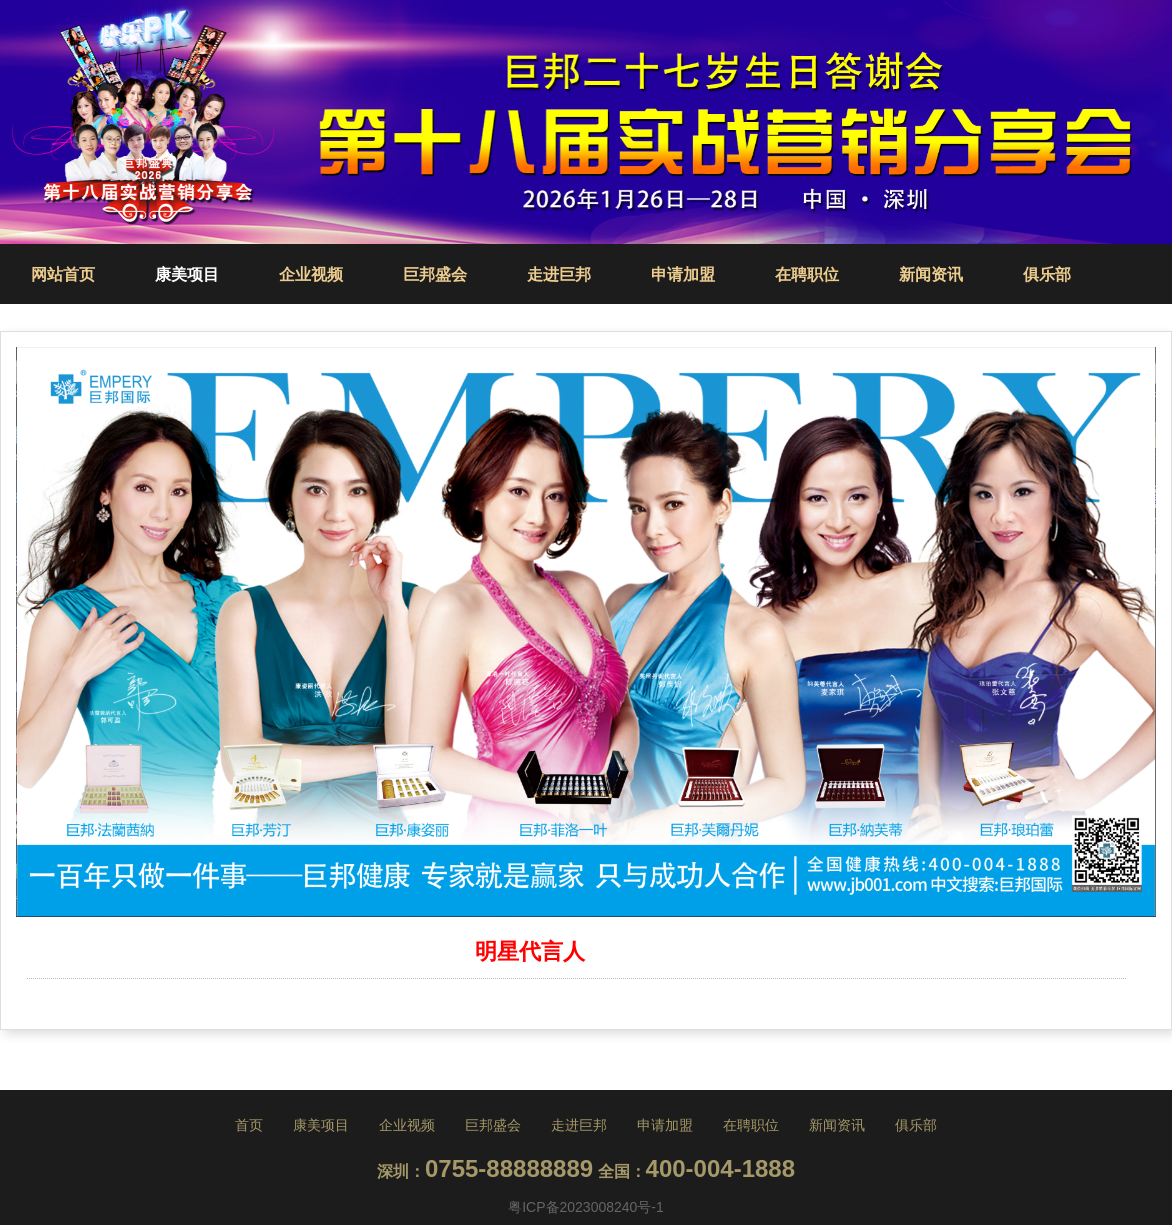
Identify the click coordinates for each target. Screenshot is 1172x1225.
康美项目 (187, 274)
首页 (249, 1125)
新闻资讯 (931, 274)
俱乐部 (1047, 274)
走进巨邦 (559, 274)
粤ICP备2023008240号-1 (586, 1207)
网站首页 (63, 274)
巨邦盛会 (435, 274)
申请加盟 (683, 274)
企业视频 (311, 274)
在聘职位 (807, 274)
